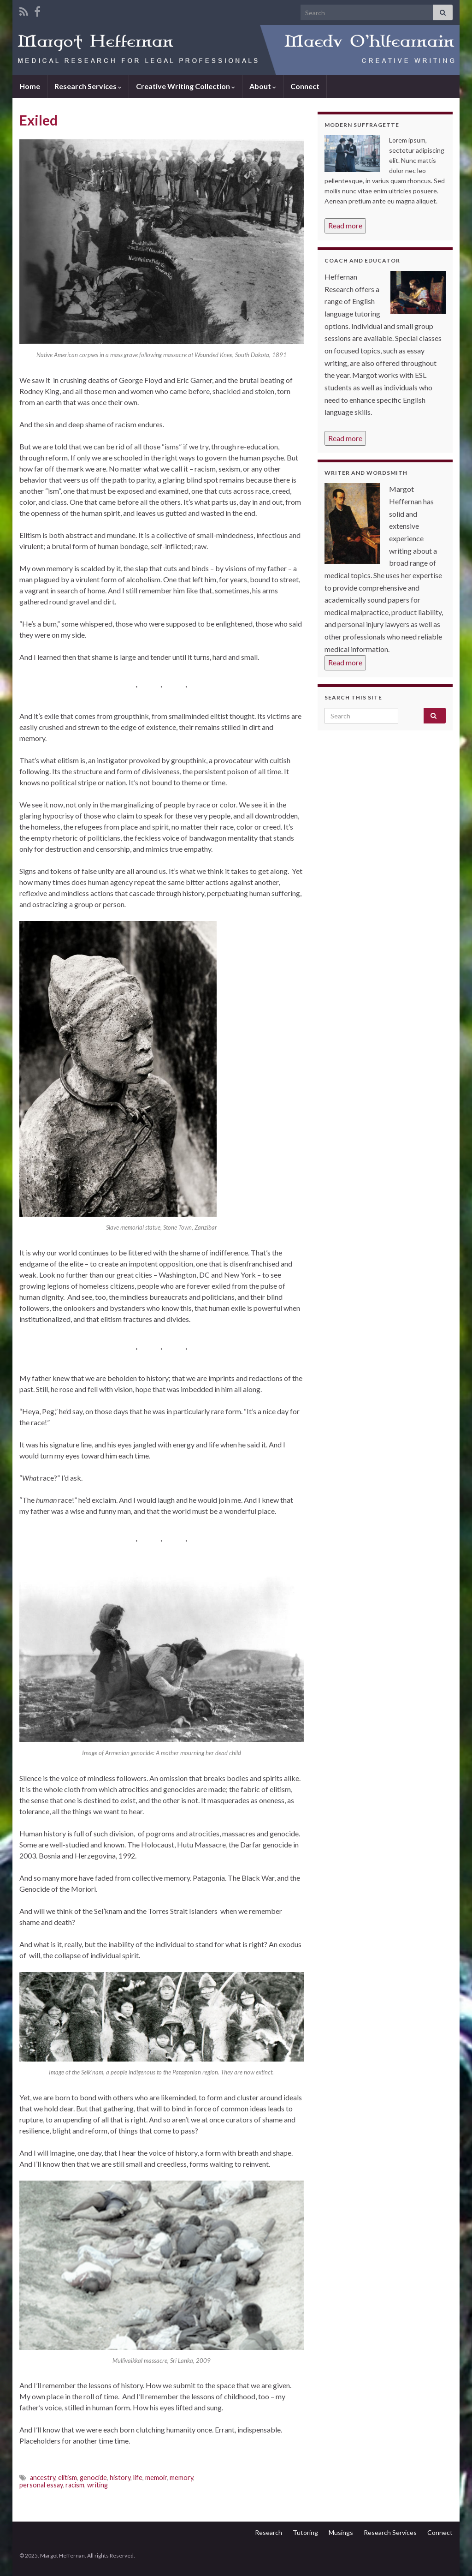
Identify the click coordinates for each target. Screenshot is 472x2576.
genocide (93, 2477)
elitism (67, 2477)
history (120, 2477)
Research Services (88, 86)
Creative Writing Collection (185, 86)
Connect (304, 86)
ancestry (42, 2477)
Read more (345, 225)
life (137, 2477)
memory (181, 2477)
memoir (156, 2477)
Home (29, 86)
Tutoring (305, 2532)
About (262, 86)
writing (97, 2485)
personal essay (41, 2485)
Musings (341, 2532)
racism (74, 2485)
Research (268, 2532)
